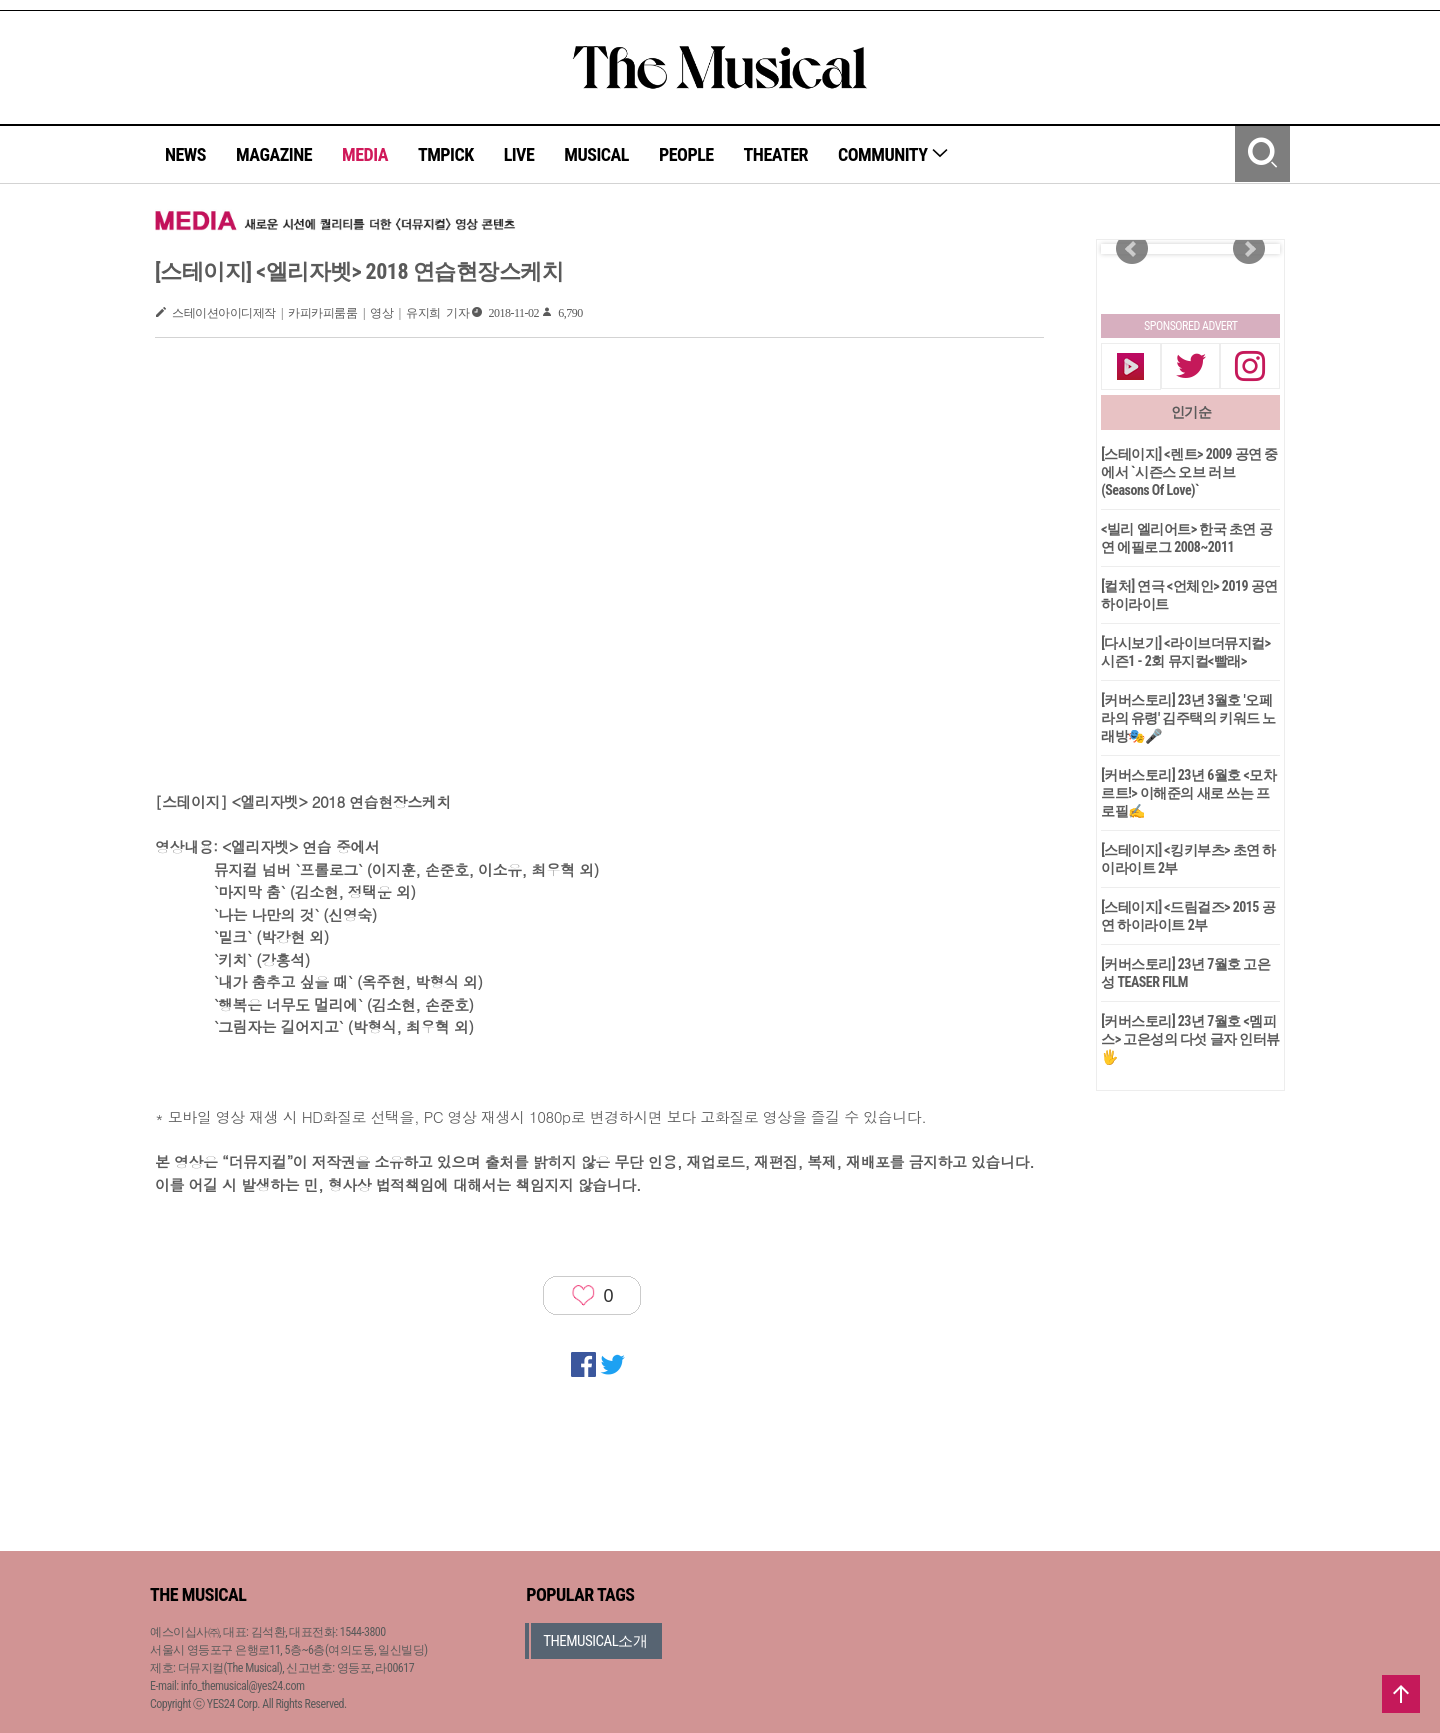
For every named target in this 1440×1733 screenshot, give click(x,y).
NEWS (185, 154)
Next (1249, 249)
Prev (1132, 249)
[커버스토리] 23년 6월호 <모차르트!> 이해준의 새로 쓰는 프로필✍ (1188, 793)
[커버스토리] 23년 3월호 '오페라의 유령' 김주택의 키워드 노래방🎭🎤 (1188, 718)
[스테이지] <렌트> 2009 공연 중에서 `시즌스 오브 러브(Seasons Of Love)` (1189, 472)
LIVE (519, 154)
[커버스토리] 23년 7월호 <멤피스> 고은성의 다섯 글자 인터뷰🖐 (1190, 1039)
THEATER (776, 154)
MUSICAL (596, 154)
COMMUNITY (893, 154)
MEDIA (365, 154)
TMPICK (446, 154)
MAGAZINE (274, 154)
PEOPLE (686, 154)
